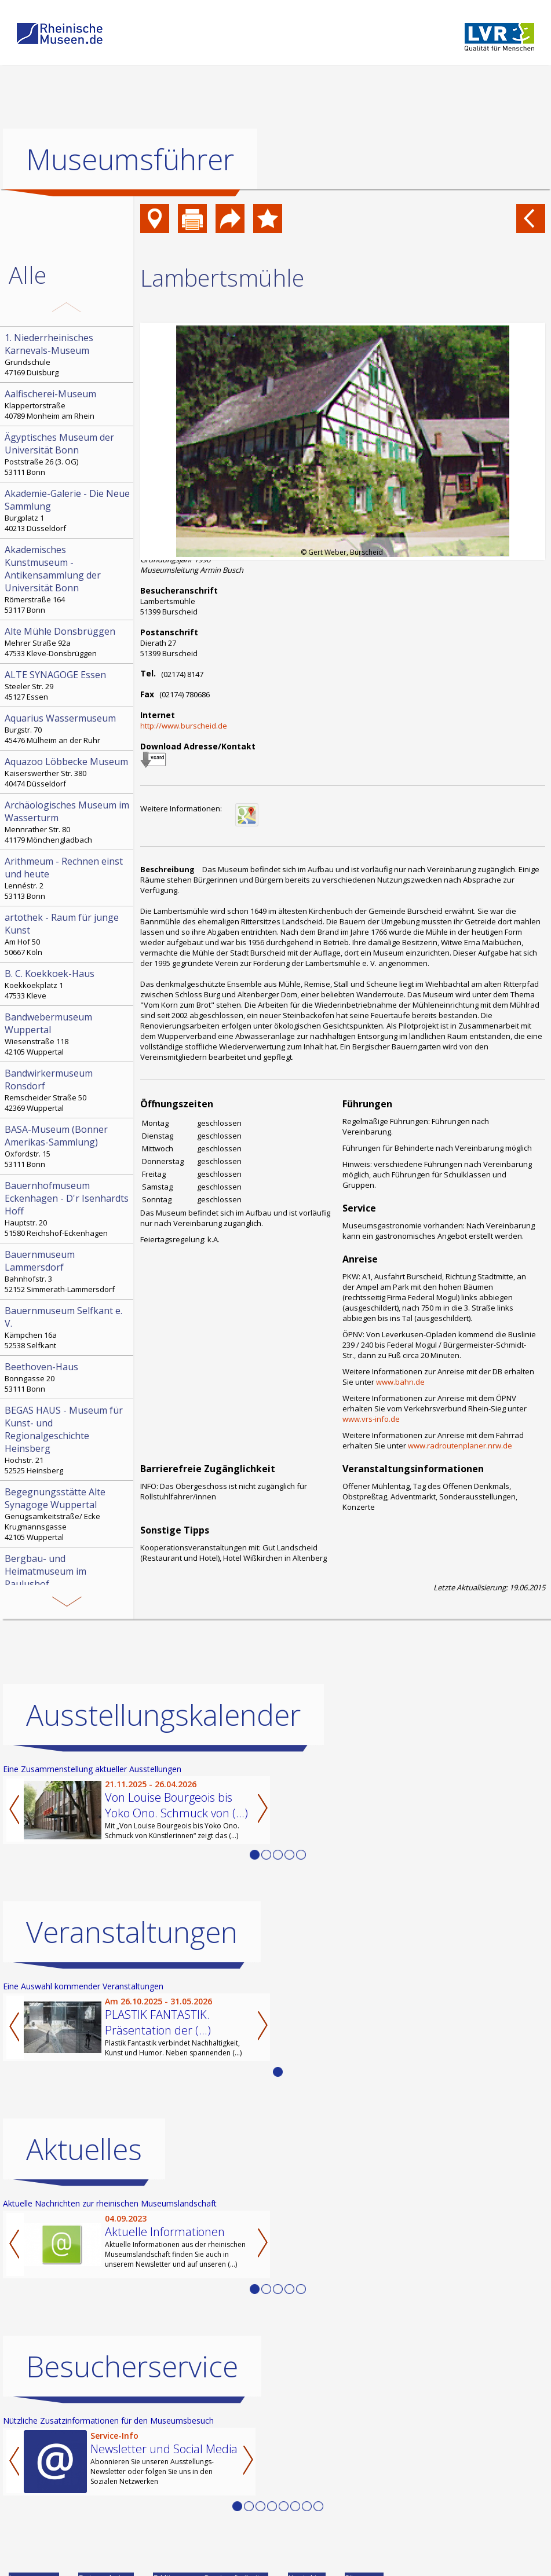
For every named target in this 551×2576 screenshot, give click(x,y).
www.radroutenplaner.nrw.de (460, 1445)
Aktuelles (84, 2149)
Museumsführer (130, 159)
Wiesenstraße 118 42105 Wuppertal (68, 1034)
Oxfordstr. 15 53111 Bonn (68, 1146)
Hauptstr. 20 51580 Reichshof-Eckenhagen (68, 1208)
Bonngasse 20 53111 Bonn (68, 1377)
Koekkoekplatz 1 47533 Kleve (68, 984)
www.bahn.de (400, 1382)
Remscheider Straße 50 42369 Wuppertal (68, 1090)
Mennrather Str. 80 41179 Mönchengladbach (68, 822)
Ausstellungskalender (163, 1715)
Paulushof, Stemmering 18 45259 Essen (68, 1581)
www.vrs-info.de (371, 1419)
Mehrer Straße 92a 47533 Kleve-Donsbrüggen (68, 641)
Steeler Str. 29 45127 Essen (68, 685)
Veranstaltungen (132, 1932)
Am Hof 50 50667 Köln (68, 934)
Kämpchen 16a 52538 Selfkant (68, 1327)
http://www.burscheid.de (183, 725)
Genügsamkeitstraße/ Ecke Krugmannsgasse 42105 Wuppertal (68, 1513)
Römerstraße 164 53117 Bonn (68, 579)
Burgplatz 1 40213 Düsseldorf (68, 510)
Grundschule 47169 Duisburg (68, 354)
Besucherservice (132, 2366)
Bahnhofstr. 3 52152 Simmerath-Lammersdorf (68, 1271)
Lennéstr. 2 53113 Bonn (68, 878)
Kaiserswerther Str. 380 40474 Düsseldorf (68, 772)
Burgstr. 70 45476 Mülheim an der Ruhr (68, 728)
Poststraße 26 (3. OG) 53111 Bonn (68, 454)
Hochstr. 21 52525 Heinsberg (68, 1440)
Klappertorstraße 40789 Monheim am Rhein (68, 404)
